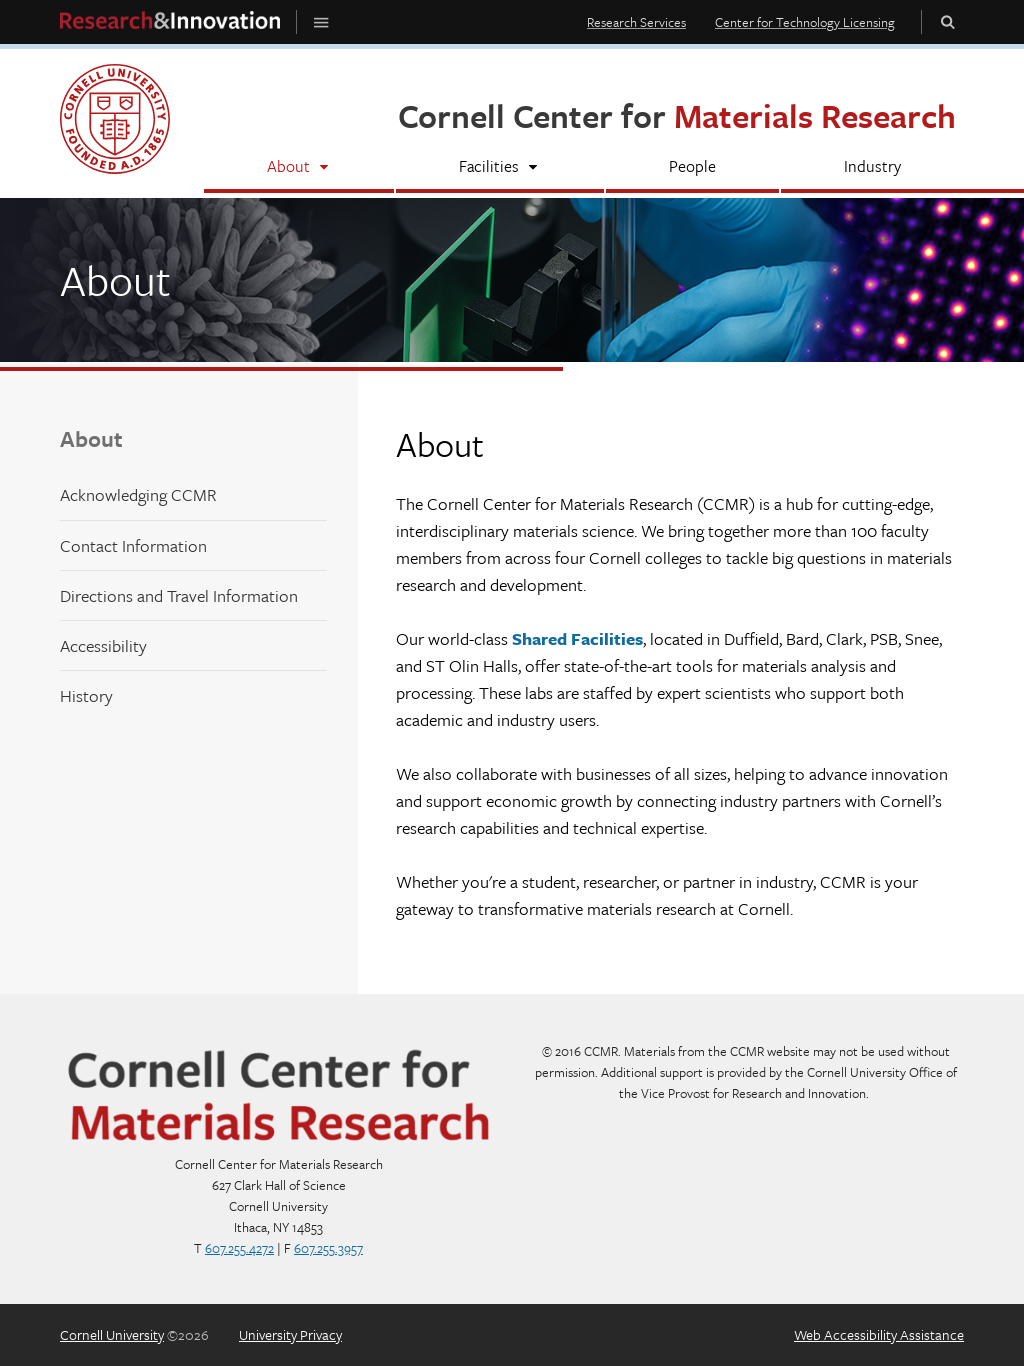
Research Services (636, 22)
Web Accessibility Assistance (879, 1334)
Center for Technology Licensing (805, 22)
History (86, 695)
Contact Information (133, 545)
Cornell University (112, 1334)
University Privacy (290, 1334)
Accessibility (103, 645)
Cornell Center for (677, 115)
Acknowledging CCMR (138, 494)
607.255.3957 (328, 1248)
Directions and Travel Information (179, 595)
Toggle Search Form (948, 21)
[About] (299, 168)
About (91, 438)
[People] (692, 168)
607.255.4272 (239, 1248)
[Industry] (872, 168)
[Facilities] (499, 168)
